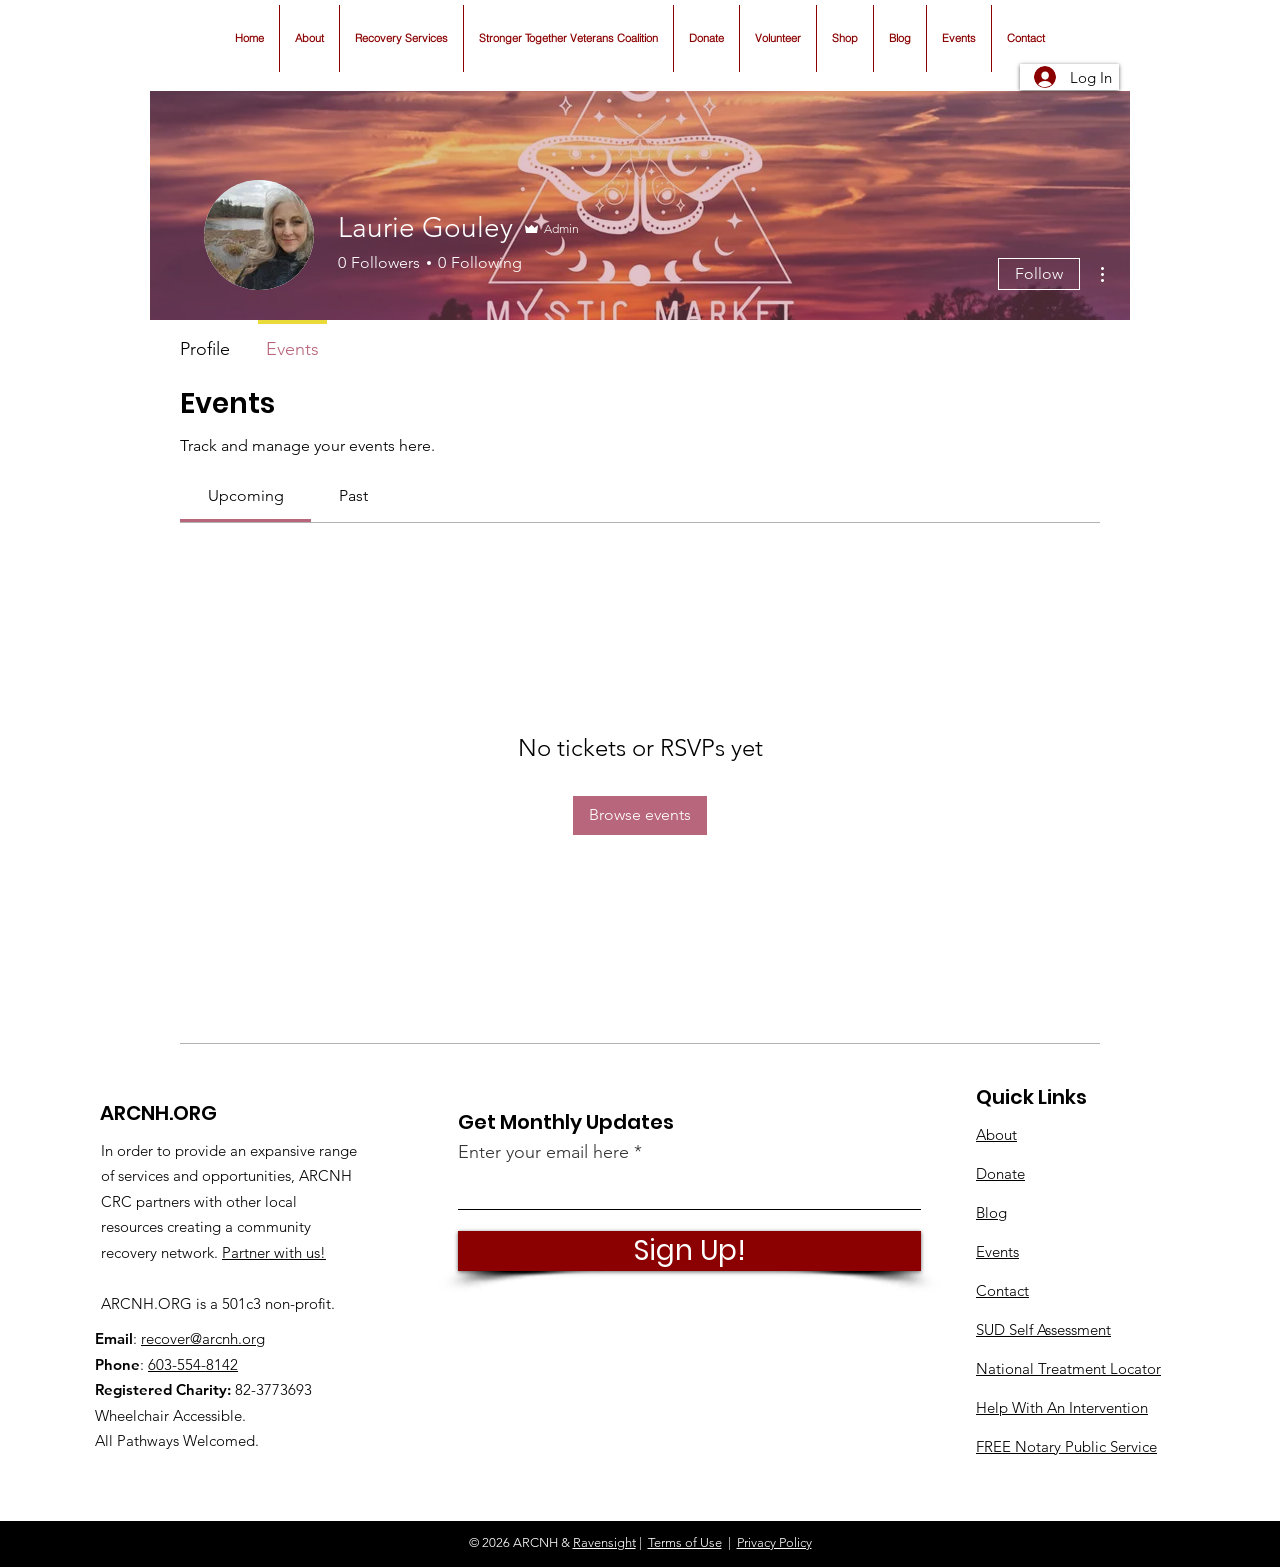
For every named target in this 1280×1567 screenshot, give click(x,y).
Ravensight (604, 1542)
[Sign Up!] (689, 1251)
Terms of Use (685, 1542)
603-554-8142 (193, 1364)
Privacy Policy (774, 1542)
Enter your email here (543, 1152)
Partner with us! (274, 1252)
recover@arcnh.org (203, 1338)
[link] (246, 495)
